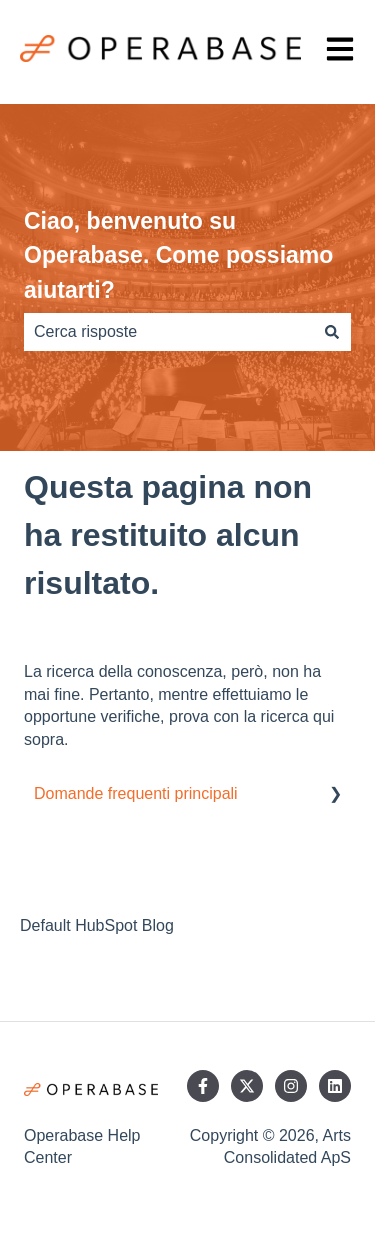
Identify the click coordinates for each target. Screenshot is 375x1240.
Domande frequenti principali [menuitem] (136, 793)
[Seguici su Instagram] (291, 1086)
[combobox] (168, 332)
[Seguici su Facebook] (203, 1086)
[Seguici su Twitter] (247, 1086)
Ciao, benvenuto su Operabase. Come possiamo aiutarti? (178, 255)
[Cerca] (332, 332)
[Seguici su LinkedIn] (335, 1086)
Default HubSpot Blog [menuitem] (97, 925)
